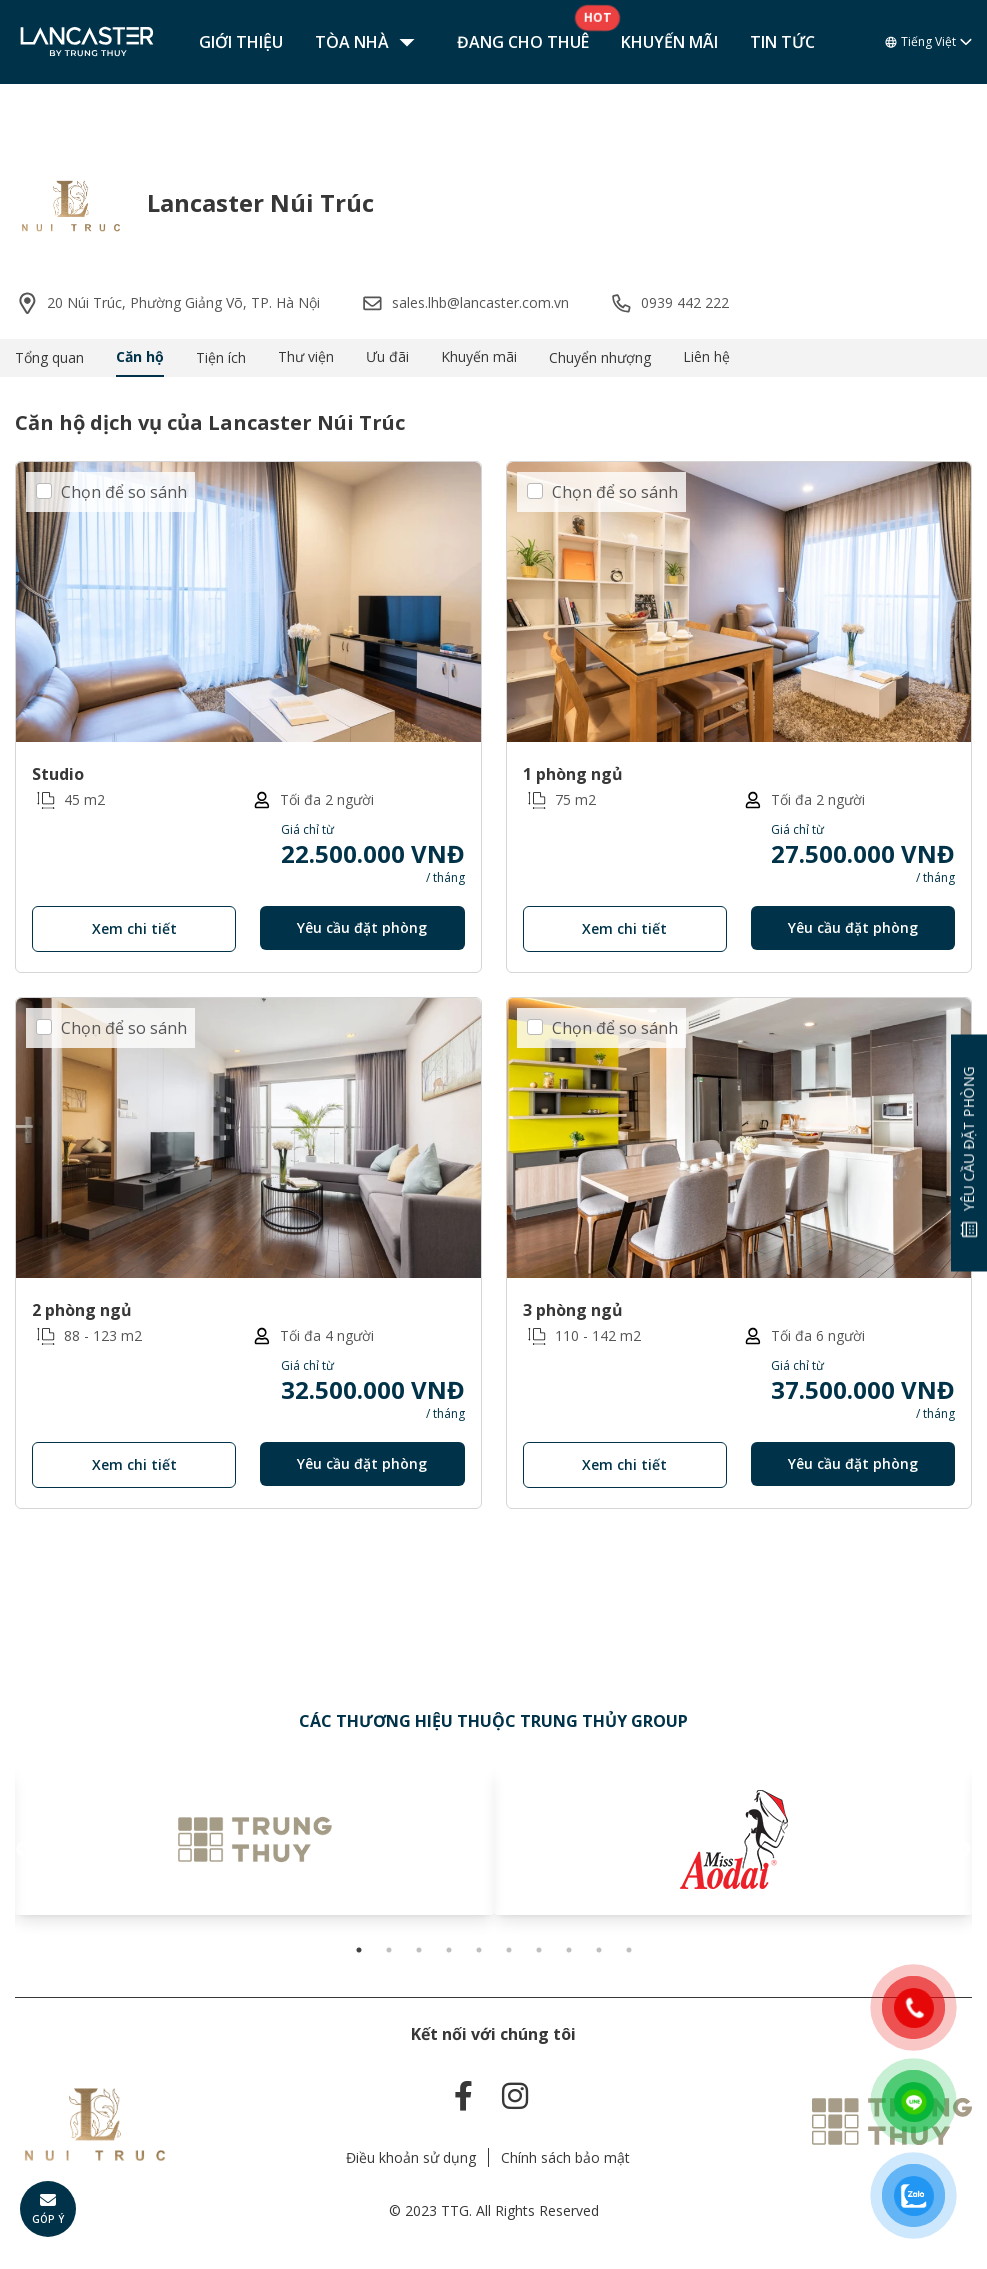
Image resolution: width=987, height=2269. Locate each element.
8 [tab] (569, 1950)
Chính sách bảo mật (565, 2157)
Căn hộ (140, 356)
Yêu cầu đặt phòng (362, 927)
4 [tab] (449, 1950)
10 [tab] (629, 1950)
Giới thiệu (241, 42)
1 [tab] (359, 1950)
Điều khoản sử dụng (411, 2157)
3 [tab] (419, 1950)
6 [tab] (509, 1950)
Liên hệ (706, 356)
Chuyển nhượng (600, 357)
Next (962, 1850)
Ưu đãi (387, 356)
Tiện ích (221, 357)
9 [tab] (599, 1950)
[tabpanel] (254, 1840)
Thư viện (306, 356)
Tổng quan (49, 357)
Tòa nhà (370, 42)
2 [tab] (389, 1950)
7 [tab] (539, 1950)
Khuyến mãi (669, 42)
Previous (25, 1850)
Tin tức (782, 42)
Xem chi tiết (134, 928)
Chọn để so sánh (124, 492)
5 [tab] (479, 1950)
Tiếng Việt (928, 42)
